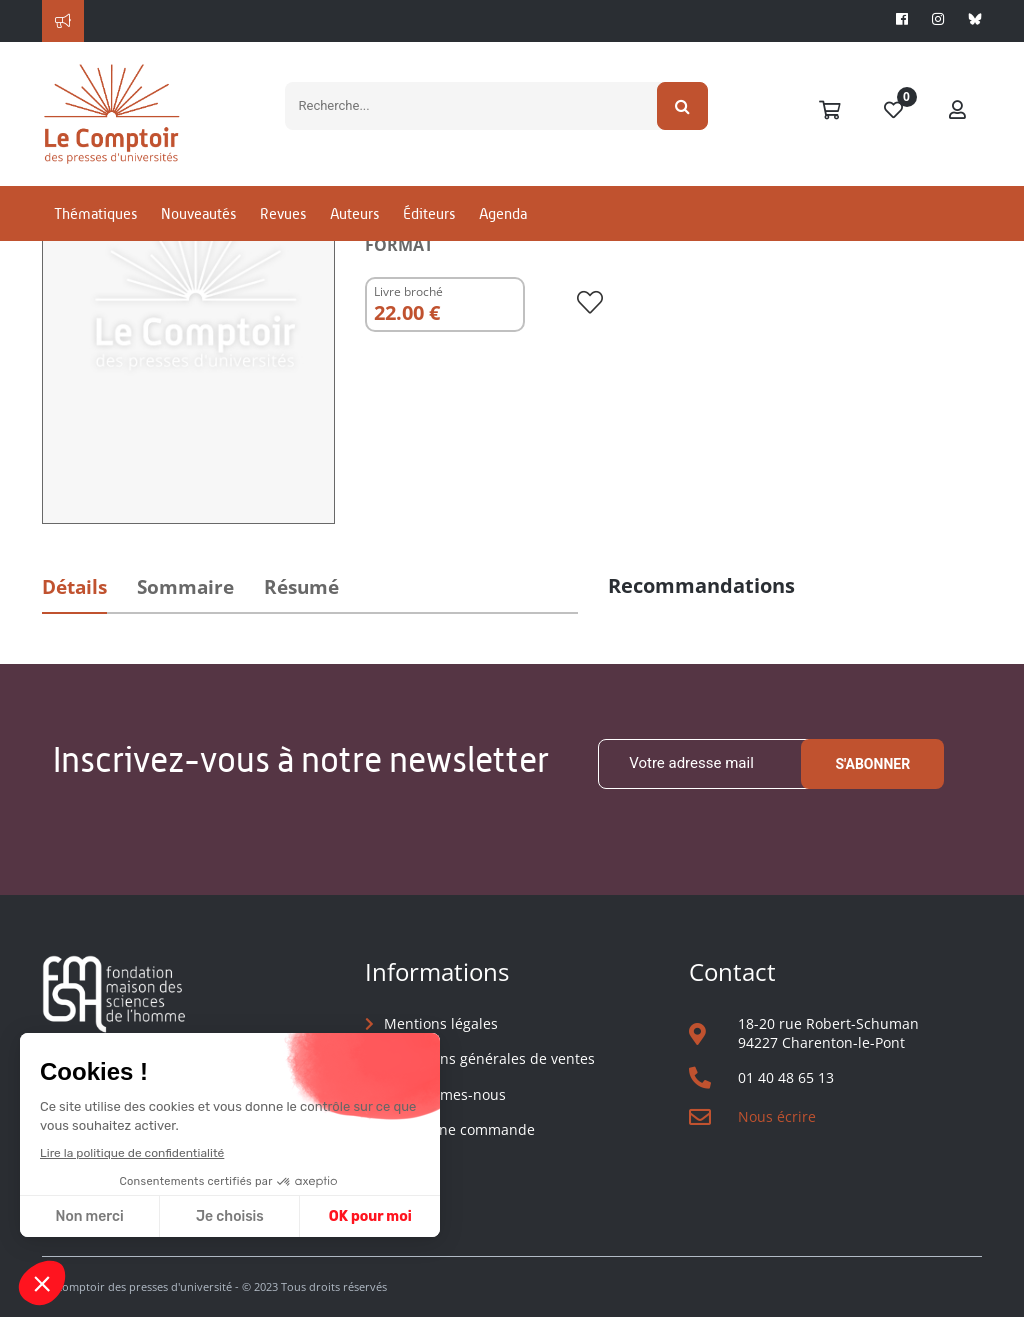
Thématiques (95, 213)
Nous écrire (777, 1116)
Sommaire (185, 587)
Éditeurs (429, 213)
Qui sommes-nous (445, 1094)
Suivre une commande (459, 1129)
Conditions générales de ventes (489, 1058)
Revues (283, 213)
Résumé (301, 587)
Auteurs (354, 213)
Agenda (503, 213)
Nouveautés (198, 213)
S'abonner (872, 764)
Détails (74, 587)
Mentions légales (441, 1023)
